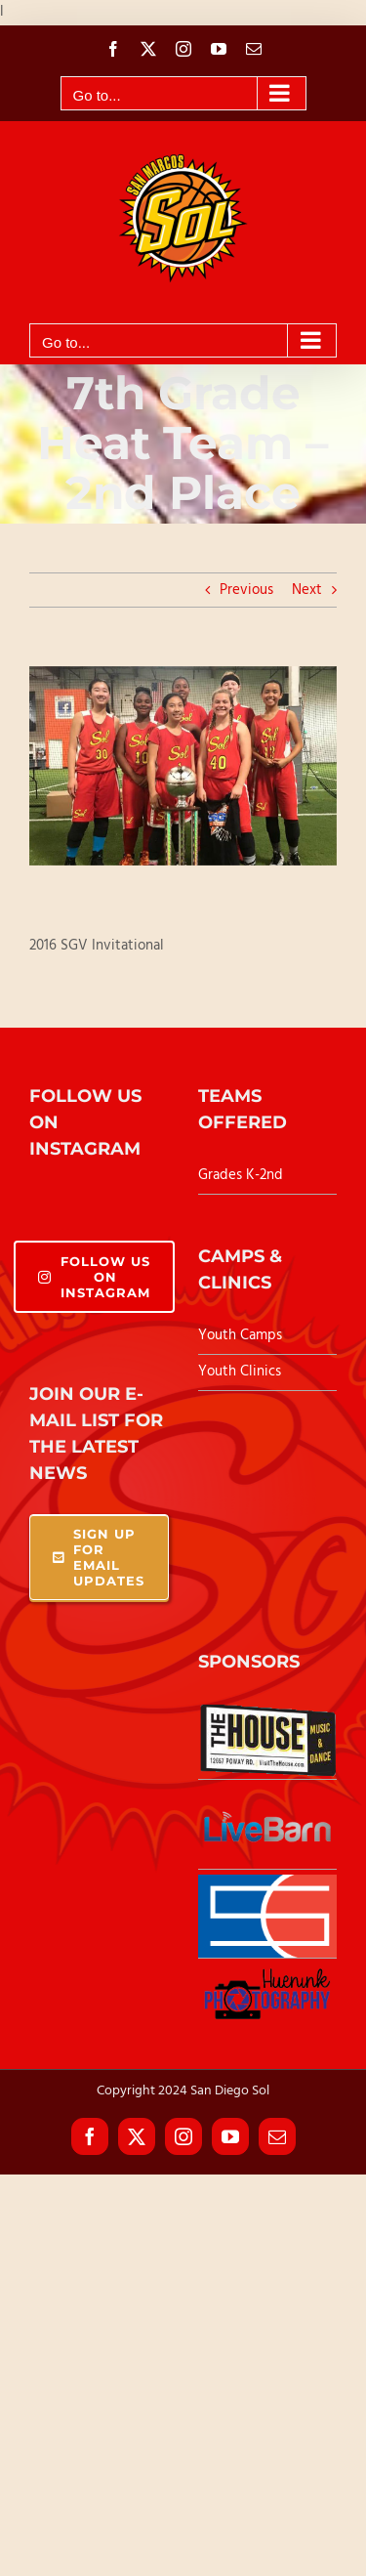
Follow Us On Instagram (94, 1276)
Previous (246, 590)
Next (307, 590)
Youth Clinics (239, 1371)
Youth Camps (240, 1335)
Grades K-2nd (240, 1175)
